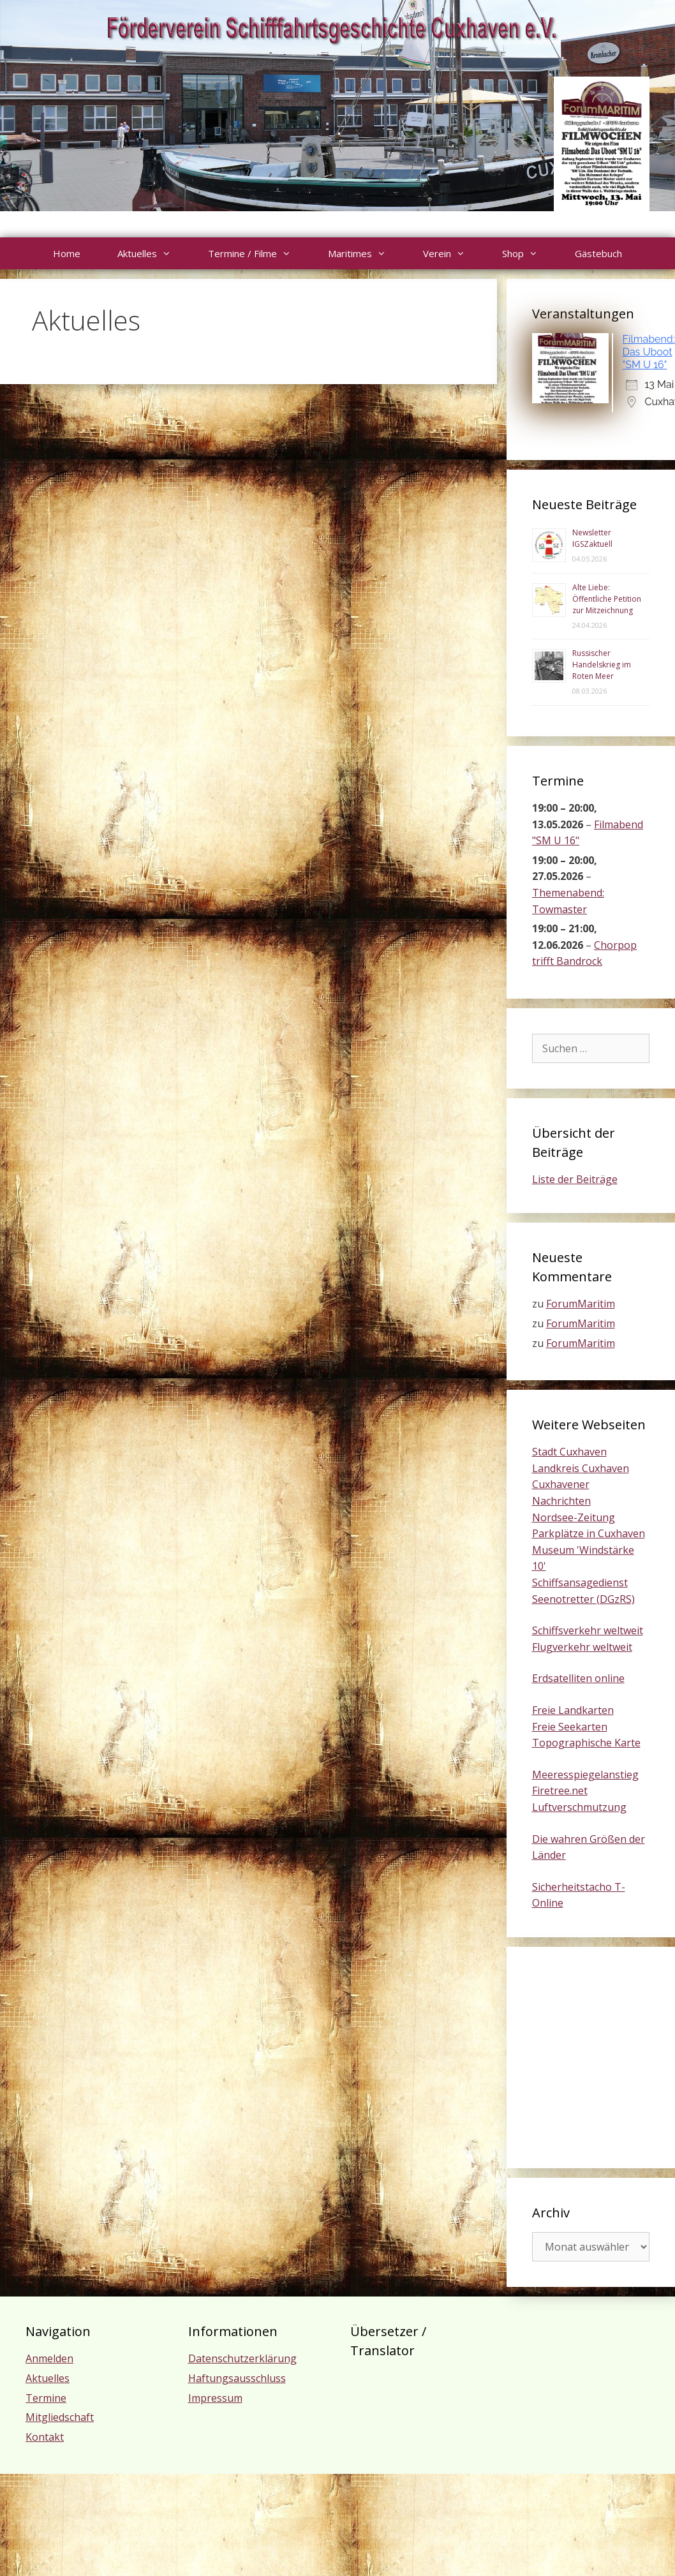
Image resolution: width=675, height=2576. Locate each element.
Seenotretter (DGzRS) (583, 1599)
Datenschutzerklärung (242, 2358)
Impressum (215, 2398)
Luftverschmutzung (579, 1807)
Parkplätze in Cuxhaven (588, 1533)
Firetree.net (560, 1790)
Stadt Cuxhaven (569, 1452)
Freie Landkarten (573, 1710)
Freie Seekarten (569, 1727)
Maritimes (366, 253)
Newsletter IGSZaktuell (592, 538)
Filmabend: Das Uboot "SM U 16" (649, 352)
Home (66, 253)
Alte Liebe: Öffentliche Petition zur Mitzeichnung (606, 599)
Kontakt (45, 2437)
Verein (453, 253)
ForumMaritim (580, 1304)
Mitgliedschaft (60, 2417)
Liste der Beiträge (575, 1179)
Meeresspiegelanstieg (585, 1775)
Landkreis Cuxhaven (580, 1468)
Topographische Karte (586, 1743)
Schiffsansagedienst (580, 1582)
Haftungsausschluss (237, 2378)
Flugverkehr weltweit (582, 1647)
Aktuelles (153, 253)
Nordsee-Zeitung (573, 1517)
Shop (529, 253)
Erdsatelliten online (578, 1678)
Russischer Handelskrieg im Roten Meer (601, 664)
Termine (46, 2398)
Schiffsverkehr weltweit (587, 1630)
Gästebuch (598, 253)
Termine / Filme (258, 253)
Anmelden (49, 2358)
